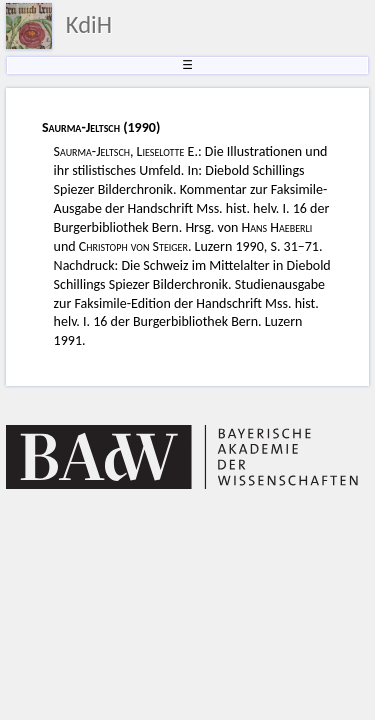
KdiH (89, 25)
